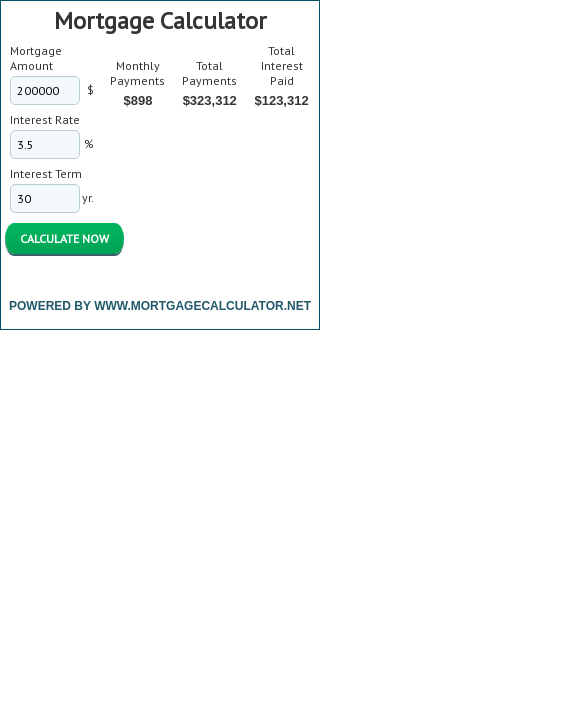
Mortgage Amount (36, 58)
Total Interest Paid (282, 65)
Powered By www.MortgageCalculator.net (160, 306)
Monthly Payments (137, 73)
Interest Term (46, 173)
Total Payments (209, 73)
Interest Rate (45, 119)
